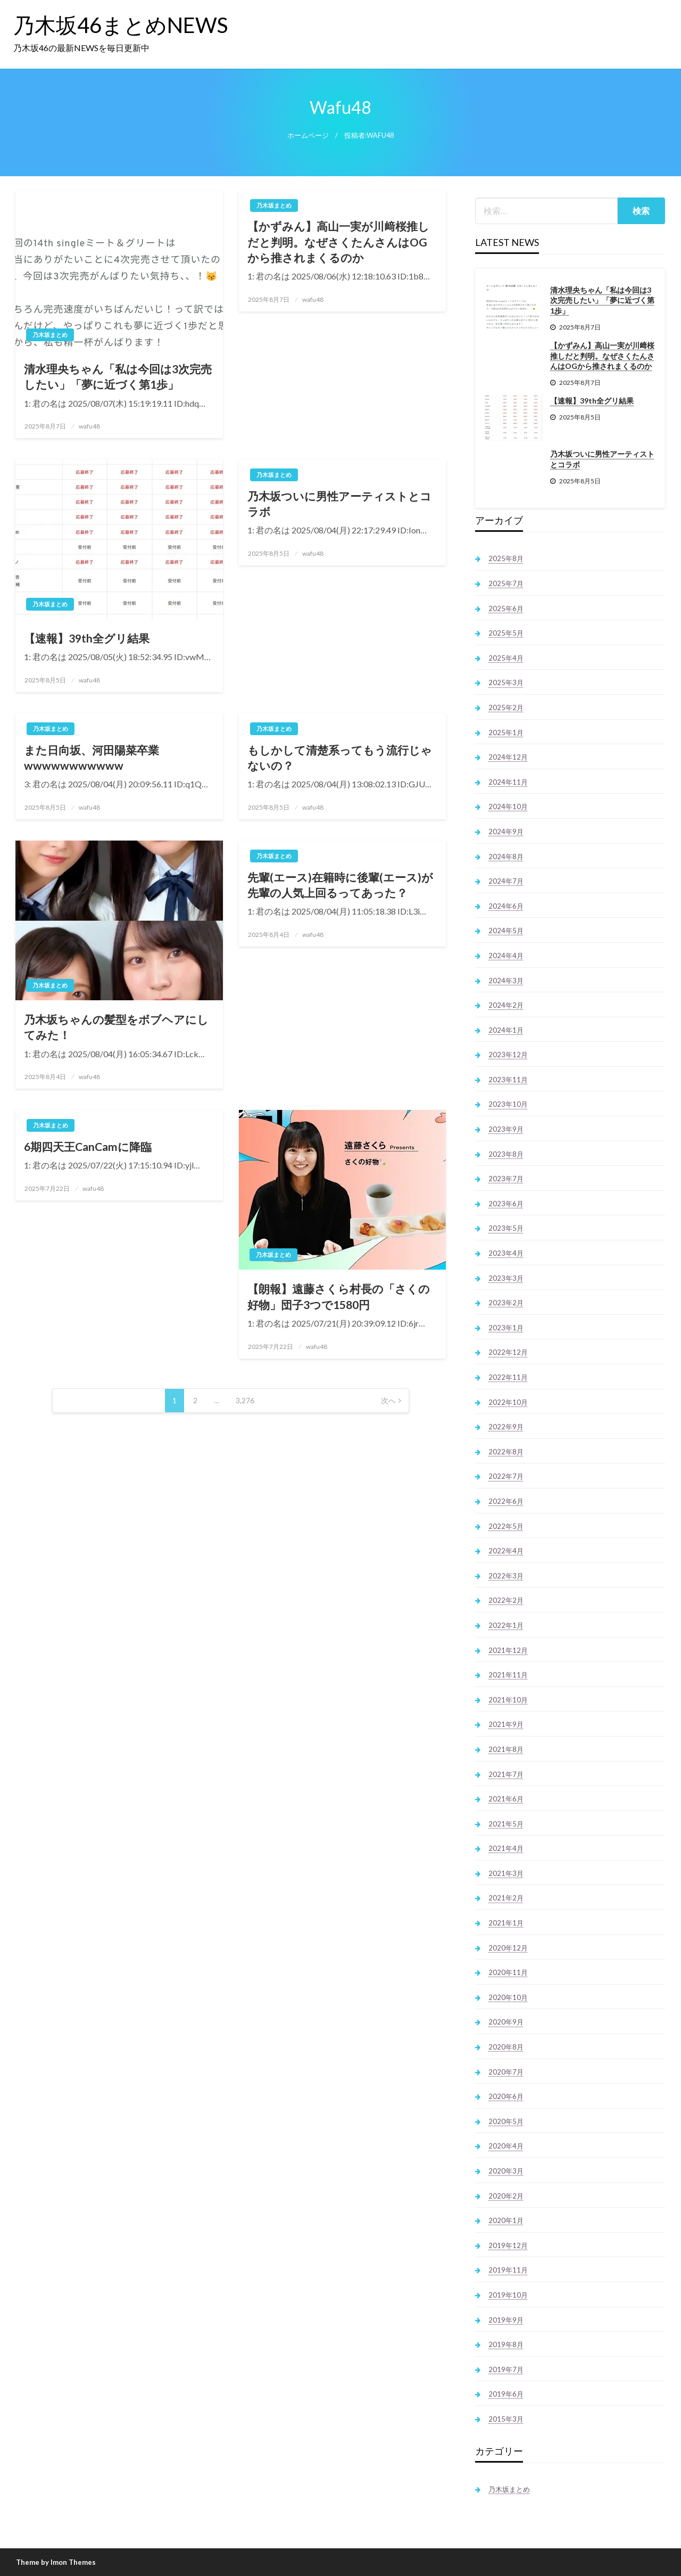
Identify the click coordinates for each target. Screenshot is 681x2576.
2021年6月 (506, 1799)
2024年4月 (506, 955)
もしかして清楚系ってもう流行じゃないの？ (339, 757)
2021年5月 (506, 1824)
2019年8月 (506, 2344)
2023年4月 (506, 1253)
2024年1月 (506, 1030)
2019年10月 (508, 2295)
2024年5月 (506, 930)
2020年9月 (506, 2022)
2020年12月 (508, 1948)
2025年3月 (506, 682)
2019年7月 (506, 2369)
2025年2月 (506, 707)
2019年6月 (506, 2394)
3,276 (245, 1400)
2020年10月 (508, 1997)
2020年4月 (506, 2146)
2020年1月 (506, 2220)
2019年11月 (508, 2270)
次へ (388, 1400)
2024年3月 (506, 980)
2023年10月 (508, 1104)
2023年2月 (506, 1302)
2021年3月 (506, 1873)
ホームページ (308, 135)
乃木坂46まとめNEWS (120, 25)
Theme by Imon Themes (56, 2562)
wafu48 (89, 426)
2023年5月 (506, 1228)
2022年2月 (506, 1600)
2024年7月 (506, 881)
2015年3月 (506, 2419)
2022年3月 (506, 1575)
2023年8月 (506, 1154)
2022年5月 (506, 1526)
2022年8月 (506, 1451)
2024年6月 (506, 906)
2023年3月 (506, 1278)
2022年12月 (508, 1352)
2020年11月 (508, 1972)
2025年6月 (506, 608)
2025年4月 (506, 658)
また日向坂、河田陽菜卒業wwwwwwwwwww (91, 757)
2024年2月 (506, 1005)
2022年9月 (506, 1426)
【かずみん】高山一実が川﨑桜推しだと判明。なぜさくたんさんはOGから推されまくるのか (338, 241)
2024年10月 (508, 806)
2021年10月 (508, 1700)
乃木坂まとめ (50, 334)
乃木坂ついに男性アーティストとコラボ (339, 503)
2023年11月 (508, 1079)
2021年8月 (506, 1749)
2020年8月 (506, 2047)
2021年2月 (506, 1898)
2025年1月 (506, 732)
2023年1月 (506, 1327)
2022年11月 (508, 1377)
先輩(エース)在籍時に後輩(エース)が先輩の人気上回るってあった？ (340, 884)
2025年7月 (506, 583)
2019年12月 (508, 2245)
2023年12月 (508, 1054)
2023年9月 (506, 1129)
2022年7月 (506, 1476)
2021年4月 (506, 1848)
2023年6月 (506, 1203)
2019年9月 (506, 2320)
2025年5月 (506, 633)
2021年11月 (508, 1674)
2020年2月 (506, 2196)
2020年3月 (506, 2171)
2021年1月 (506, 1923)
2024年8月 (506, 856)
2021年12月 (508, 1650)
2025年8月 (506, 558)
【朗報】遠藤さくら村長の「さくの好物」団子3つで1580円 (338, 1296)
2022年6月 (506, 1501)
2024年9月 (506, 831)
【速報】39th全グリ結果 (87, 638)
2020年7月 (506, 2072)
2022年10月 (508, 1402)
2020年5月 (506, 2121)
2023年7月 (506, 1178)
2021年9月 (506, 1724)
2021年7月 (506, 1774)
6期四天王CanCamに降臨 (88, 1146)
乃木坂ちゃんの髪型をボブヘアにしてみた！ (116, 1027)
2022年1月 (506, 1625)
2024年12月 (508, 757)
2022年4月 (506, 1550)
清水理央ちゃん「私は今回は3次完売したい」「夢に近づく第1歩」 (118, 376)
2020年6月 (506, 2096)
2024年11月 (508, 782)
